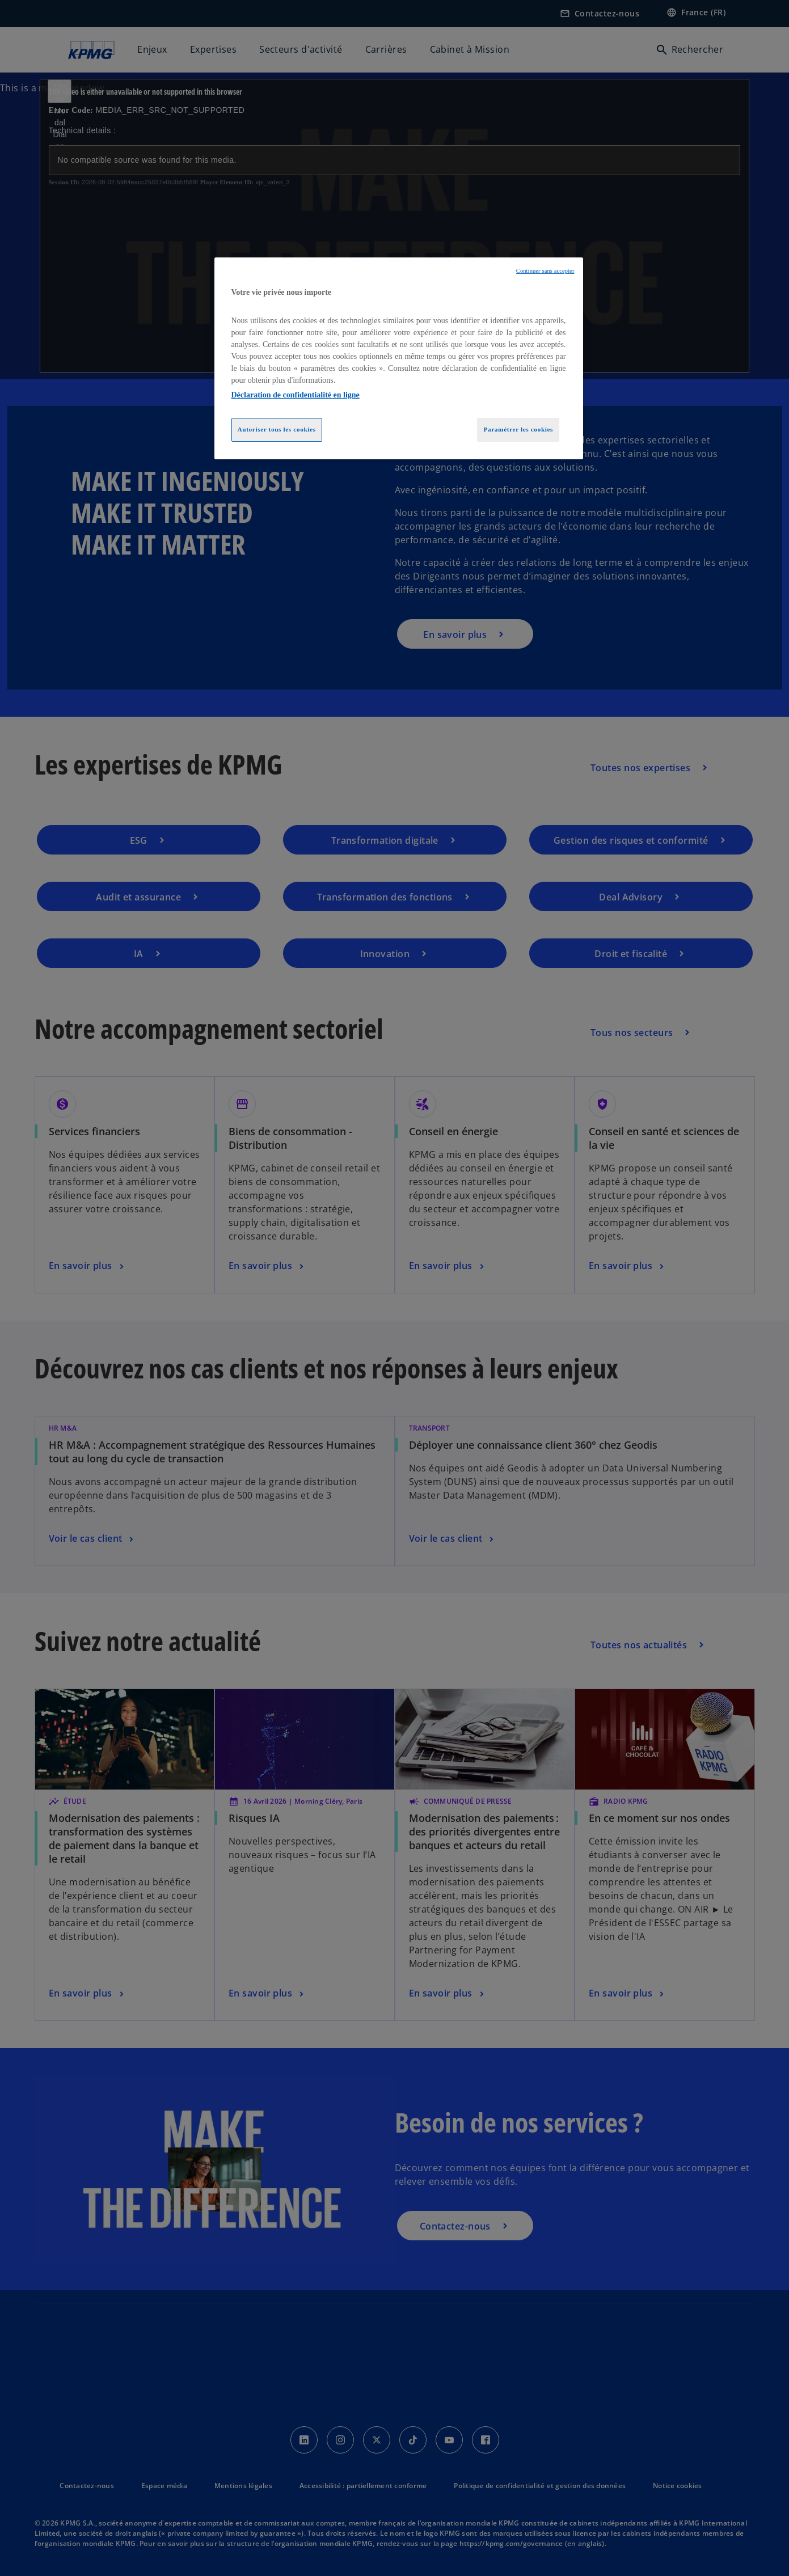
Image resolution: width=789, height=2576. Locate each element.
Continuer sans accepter (545, 271)
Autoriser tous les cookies (277, 429)
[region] (398, 358)
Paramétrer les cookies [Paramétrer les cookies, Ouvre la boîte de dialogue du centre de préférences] (518, 429)
